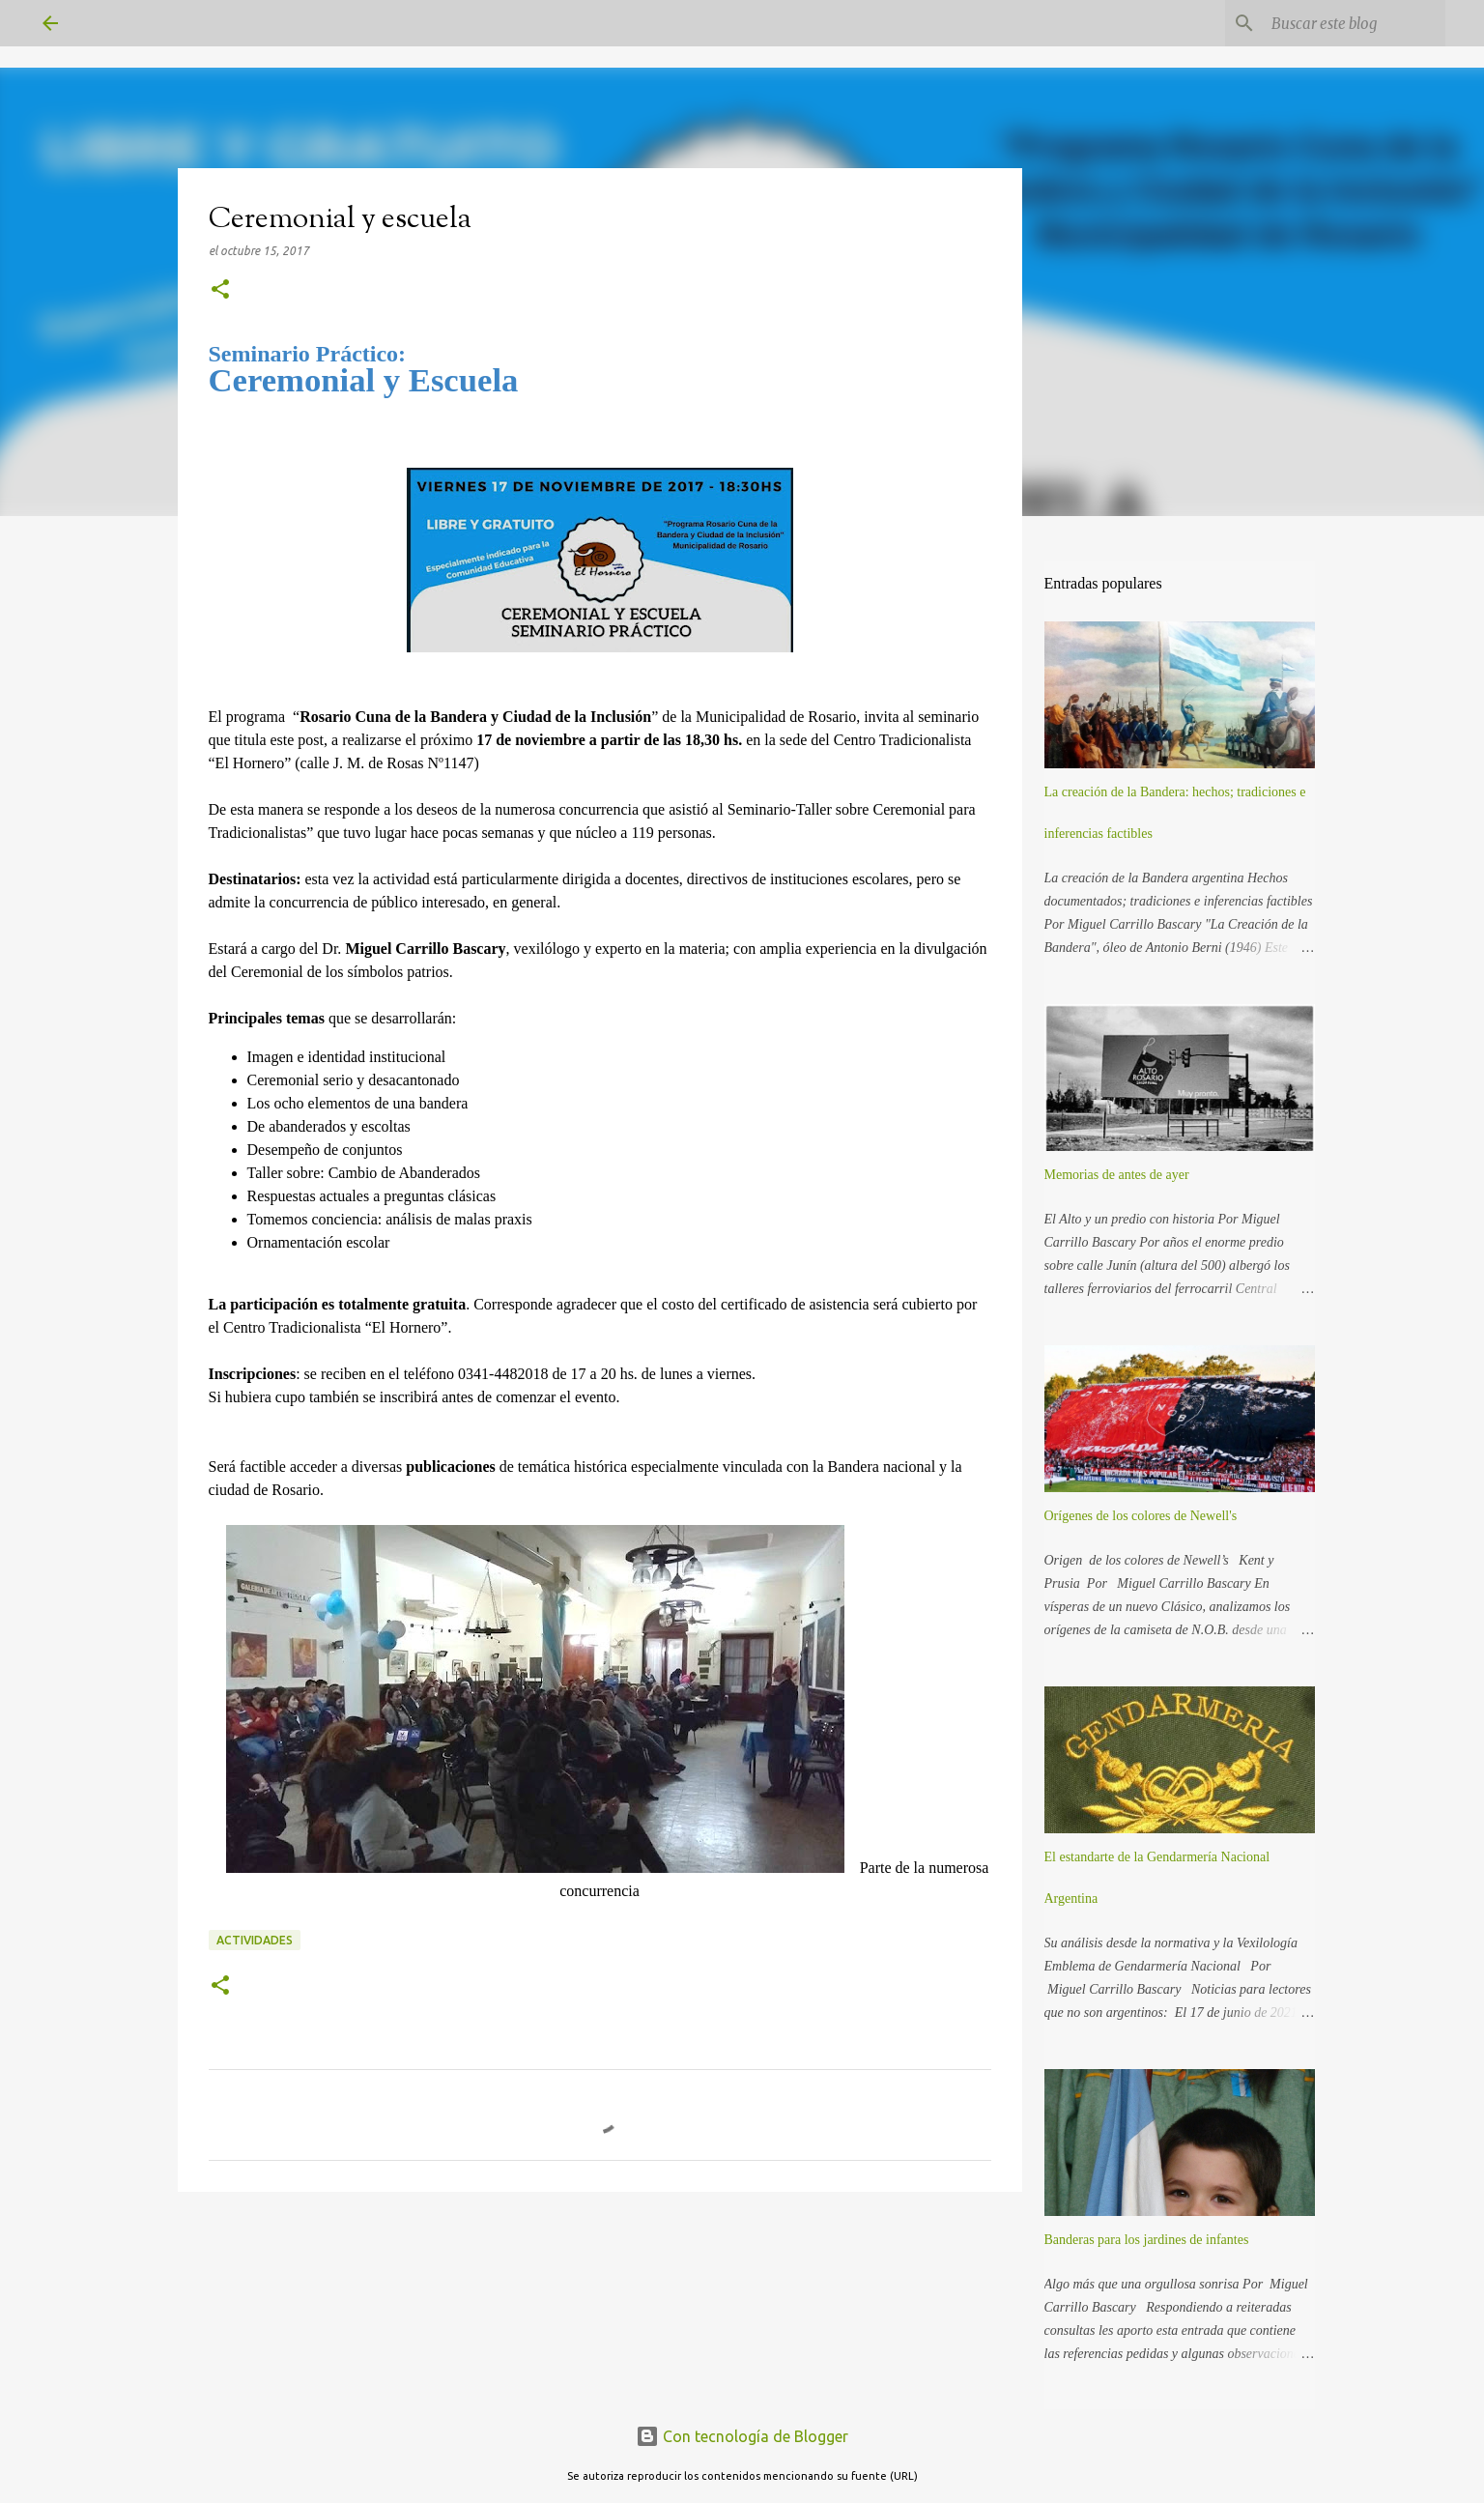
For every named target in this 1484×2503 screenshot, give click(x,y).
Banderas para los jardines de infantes (1146, 2239)
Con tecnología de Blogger (742, 2436)
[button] (220, 290)
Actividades (254, 1940)
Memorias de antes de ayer (1116, 1174)
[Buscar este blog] (1343, 23)
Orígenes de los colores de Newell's (1141, 1516)
